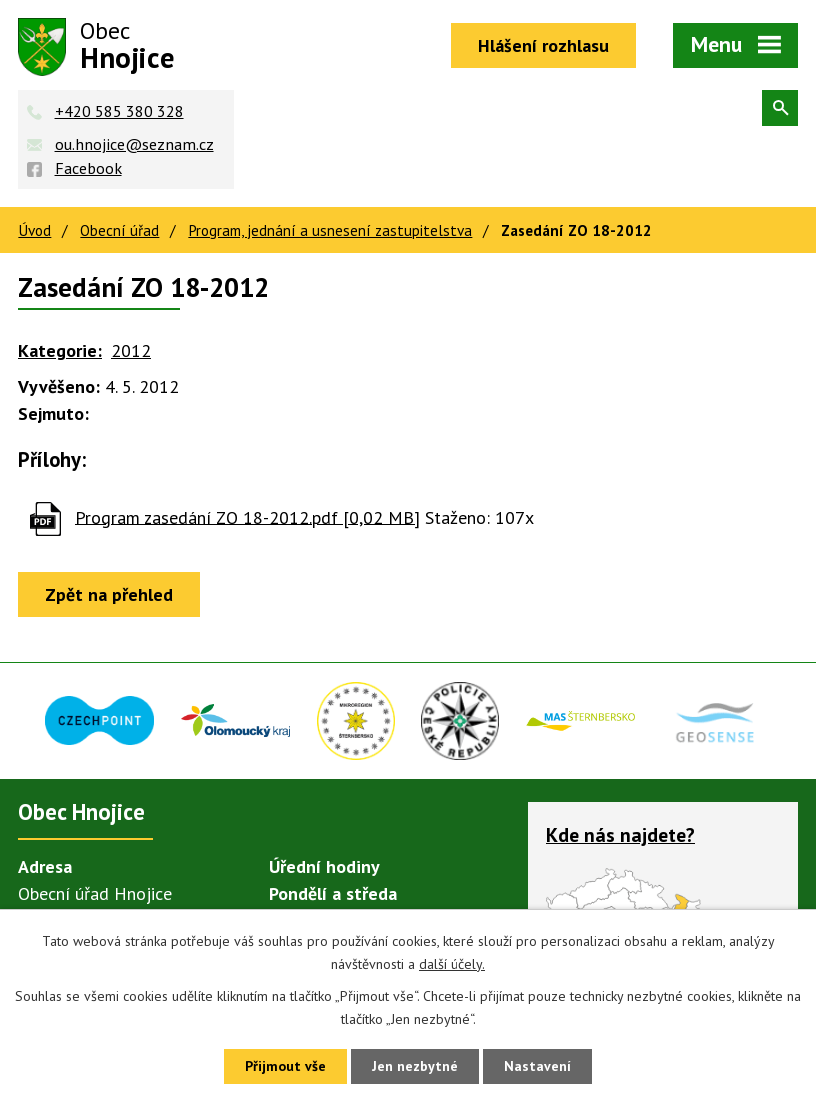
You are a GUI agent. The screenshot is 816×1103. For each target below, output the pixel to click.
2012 (131, 350)
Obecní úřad (119, 230)
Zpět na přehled (109, 594)
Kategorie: (60, 350)
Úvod (34, 230)
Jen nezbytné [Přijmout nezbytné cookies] (415, 1066)
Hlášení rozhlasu (543, 45)
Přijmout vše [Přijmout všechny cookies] (285, 1066)
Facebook (88, 168)
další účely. (452, 964)
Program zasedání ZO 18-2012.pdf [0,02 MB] (247, 516)
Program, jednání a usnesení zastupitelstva (330, 230)
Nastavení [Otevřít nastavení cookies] (537, 1066)
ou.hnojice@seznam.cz (134, 144)
